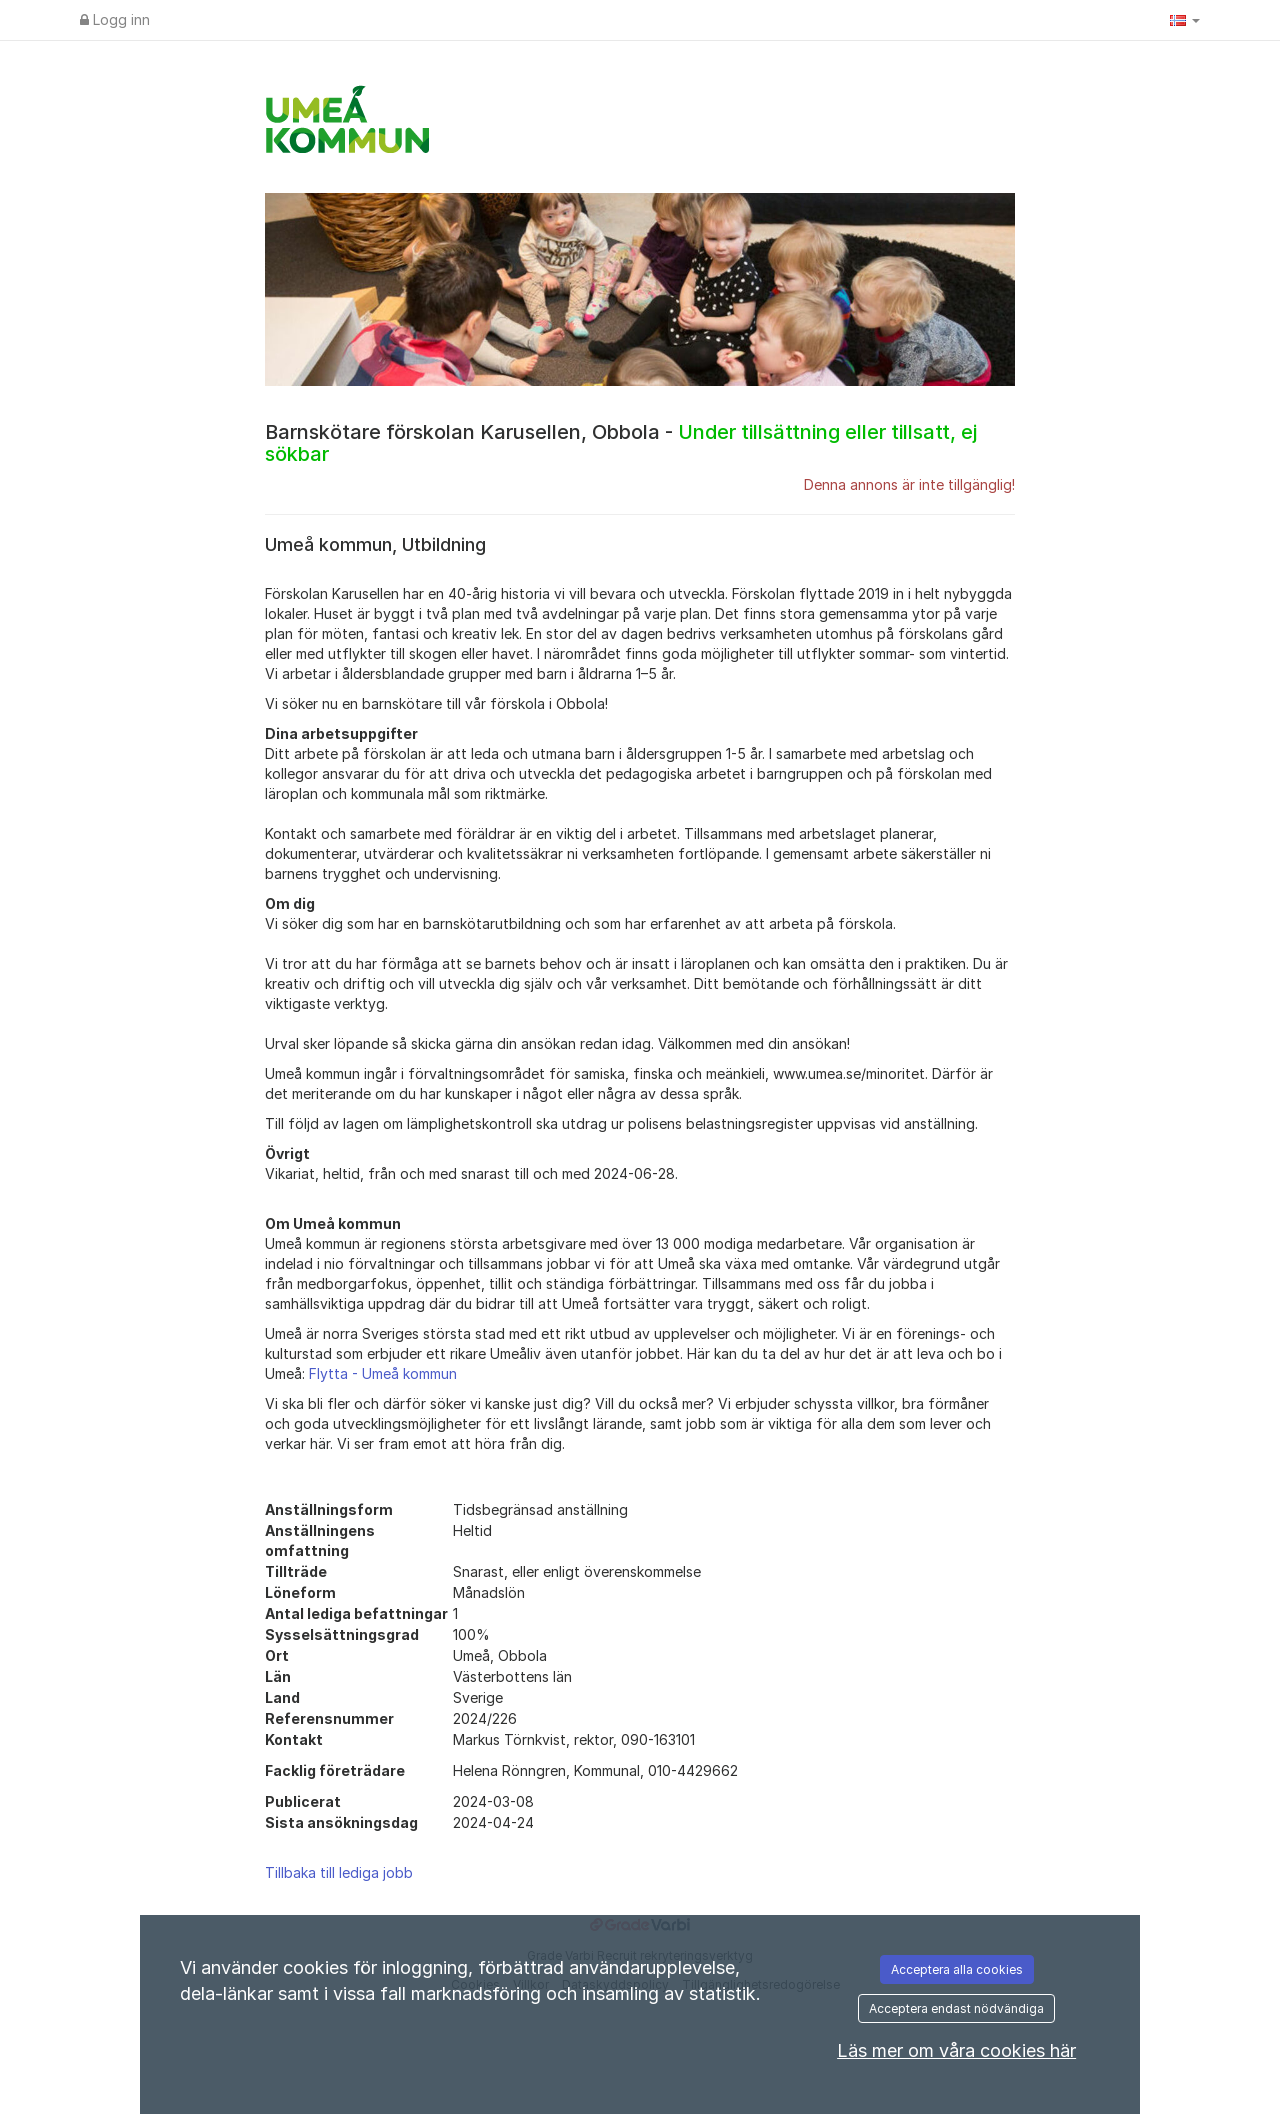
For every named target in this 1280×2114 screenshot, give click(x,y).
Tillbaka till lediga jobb (339, 1872)
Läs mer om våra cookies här (956, 2050)
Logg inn (115, 19)
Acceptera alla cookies (957, 1969)
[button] (1185, 20)
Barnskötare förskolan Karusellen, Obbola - (621, 443)
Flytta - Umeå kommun (383, 1373)
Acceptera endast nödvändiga (956, 2008)
